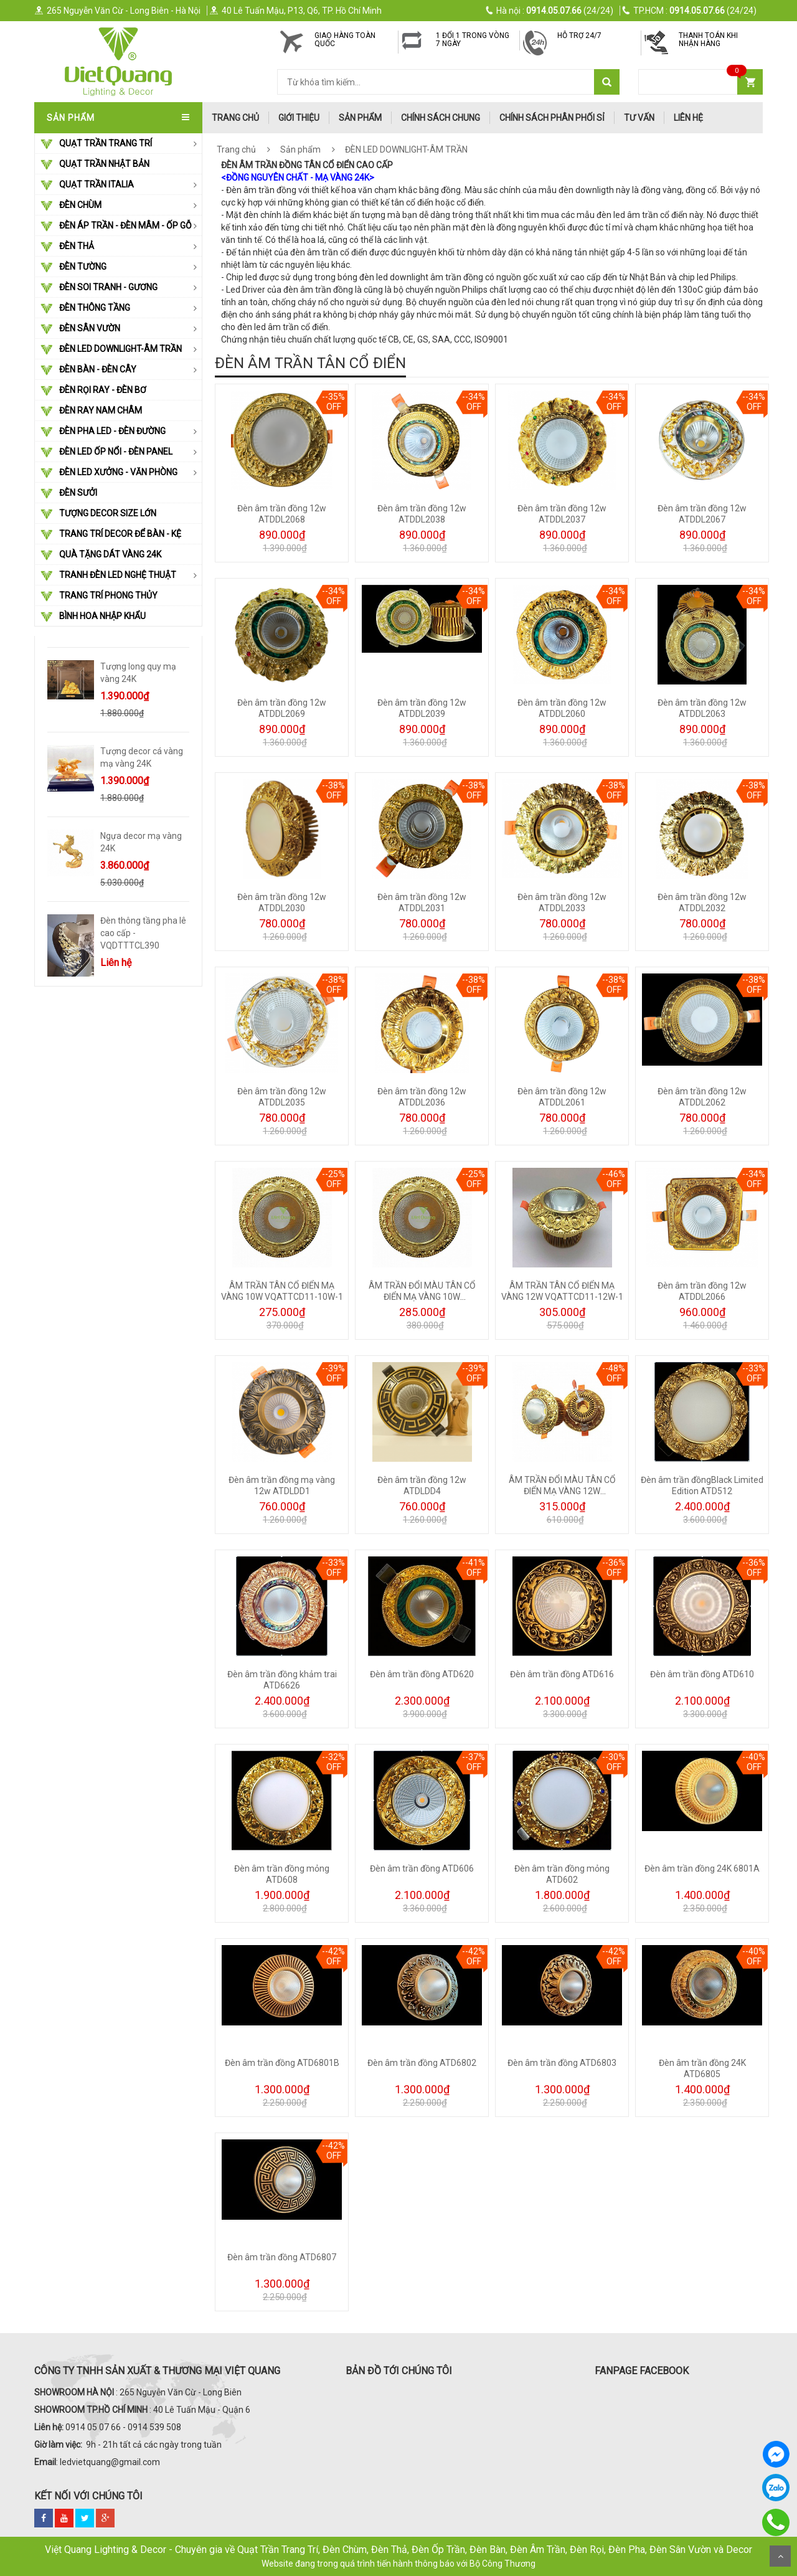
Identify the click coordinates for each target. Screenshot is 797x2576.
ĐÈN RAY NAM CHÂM (91, 411)
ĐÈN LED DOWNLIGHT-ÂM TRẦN (111, 349)
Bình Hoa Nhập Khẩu (93, 616)
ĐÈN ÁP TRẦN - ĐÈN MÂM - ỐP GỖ (116, 226)
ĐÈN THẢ (67, 246)
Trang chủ (236, 149)
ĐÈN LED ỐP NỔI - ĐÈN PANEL (106, 452)
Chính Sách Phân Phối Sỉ (552, 118)
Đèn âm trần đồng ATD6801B (282, 2063)
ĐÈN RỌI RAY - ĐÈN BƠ (93, 390)
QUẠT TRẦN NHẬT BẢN (94, 164)
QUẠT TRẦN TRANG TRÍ (96, 144)
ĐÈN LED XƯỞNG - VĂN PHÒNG (108, 472)
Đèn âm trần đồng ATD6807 (281, 2257)
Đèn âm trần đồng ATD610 (702, 1674)
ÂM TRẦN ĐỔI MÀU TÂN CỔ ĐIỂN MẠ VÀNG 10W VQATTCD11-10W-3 (422, 1297)
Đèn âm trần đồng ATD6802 (421, 2063)
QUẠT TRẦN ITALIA (87, 185)
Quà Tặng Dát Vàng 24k (100, 555)
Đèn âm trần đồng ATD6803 (561, 2063)
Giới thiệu (298, 118)
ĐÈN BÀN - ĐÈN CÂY (88, 370)
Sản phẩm (360, 118)
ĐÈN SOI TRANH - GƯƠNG (99, 288)
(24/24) (550, 11)
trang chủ (235, 118)
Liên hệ (688, 118)
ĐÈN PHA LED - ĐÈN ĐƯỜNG (103, 431)
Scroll (780, 2556)
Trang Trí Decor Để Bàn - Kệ (110, 534)
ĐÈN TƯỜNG (73, 267)
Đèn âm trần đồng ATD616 (562, 1674)
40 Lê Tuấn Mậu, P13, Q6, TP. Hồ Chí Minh (295, 11)
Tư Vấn (639, 118)
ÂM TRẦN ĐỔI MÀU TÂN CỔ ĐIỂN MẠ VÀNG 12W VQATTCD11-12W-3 (562, 1491)
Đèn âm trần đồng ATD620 (422, 1674)
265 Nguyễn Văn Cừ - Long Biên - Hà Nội (117, 11)
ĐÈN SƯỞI (68, 493)
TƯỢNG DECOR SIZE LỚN (98, 514)
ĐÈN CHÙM (70, 205)
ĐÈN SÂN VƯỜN (80, 329)
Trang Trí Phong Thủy (99, 596)
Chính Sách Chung (440, 118)
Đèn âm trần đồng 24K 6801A (702, 1868)
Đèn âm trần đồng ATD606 (422, 1868)
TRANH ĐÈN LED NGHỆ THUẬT (108, 575)
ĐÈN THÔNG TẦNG (85, 308)
